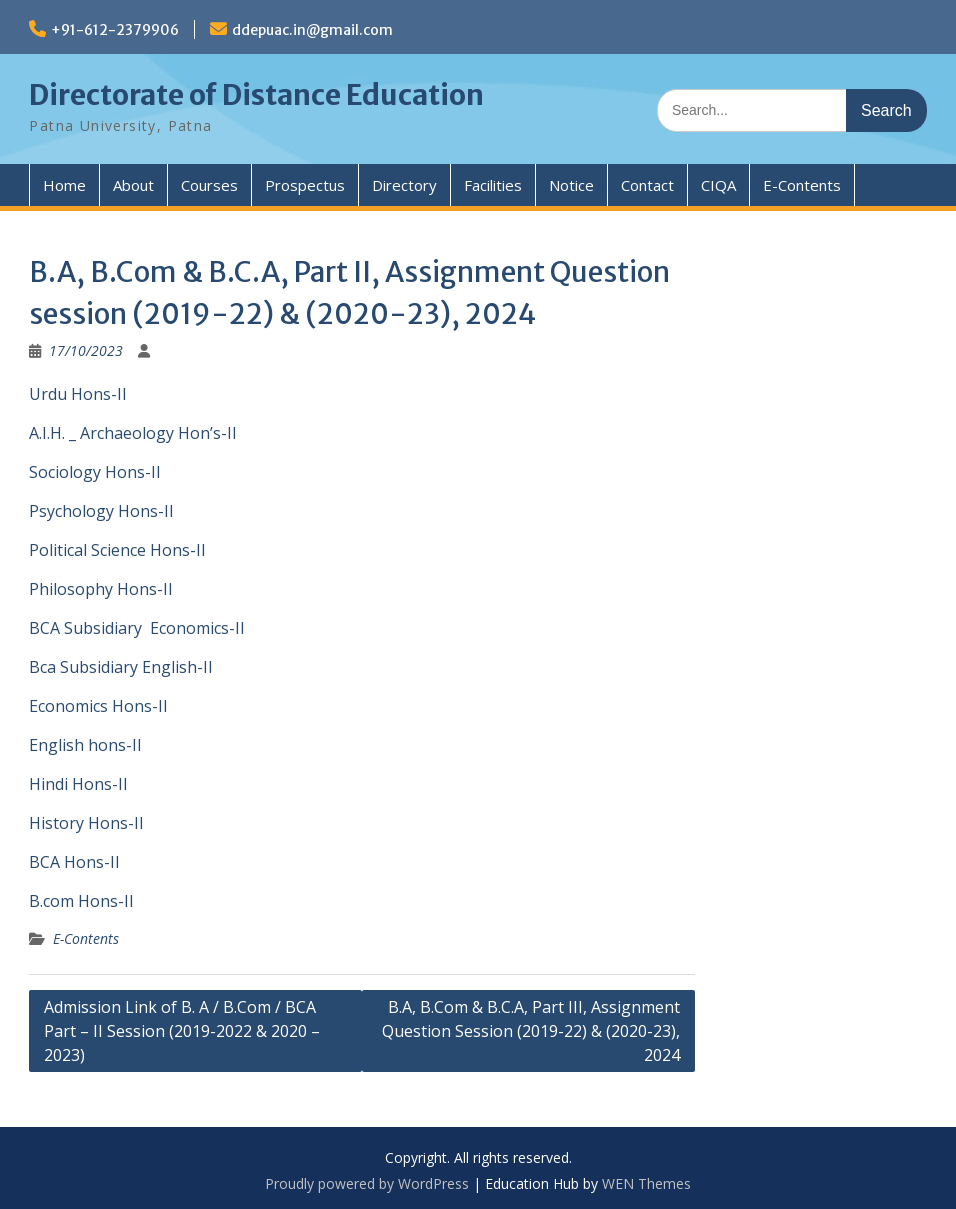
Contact (647, 185)
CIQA (718, 185)
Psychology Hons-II (101, 511)
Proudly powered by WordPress (367, 1183)
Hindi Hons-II (78, 784)
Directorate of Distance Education (256, 95)
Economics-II (197, 628)
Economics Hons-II (98, 706)
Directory (404, 185)
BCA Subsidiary (85, 628)
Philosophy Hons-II (101, 589)
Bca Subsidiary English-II (121, 667)
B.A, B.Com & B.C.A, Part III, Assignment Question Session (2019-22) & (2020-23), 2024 (531, 1031)
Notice (571, 185)
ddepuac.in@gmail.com (312, 30)
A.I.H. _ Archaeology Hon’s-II (133, 433)
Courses (209, 185)
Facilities (493, 185)
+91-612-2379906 (115, 30)
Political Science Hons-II (117, 550)
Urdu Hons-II (78, 394)
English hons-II (85, 745)
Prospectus (305, 185)
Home (64, 185)
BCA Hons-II (74, 862)
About (133, 185)
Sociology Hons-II (95, 472)
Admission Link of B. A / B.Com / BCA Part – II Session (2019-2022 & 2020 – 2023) (182, 1031)
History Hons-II (86, 823)
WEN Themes (646, 1183)
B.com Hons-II (81, 901)
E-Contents (802, 185)
